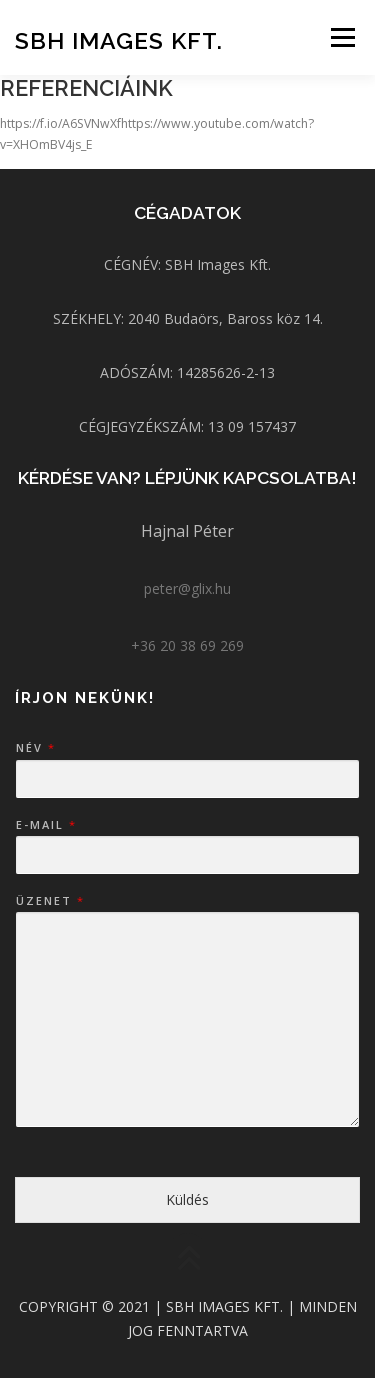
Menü (341, 37)
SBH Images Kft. (119, 39)
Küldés (187, 1199)
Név (35, 748)
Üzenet (49, 901)
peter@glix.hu (187, 588)
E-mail (45, 825)
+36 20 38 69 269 (187, 645)
